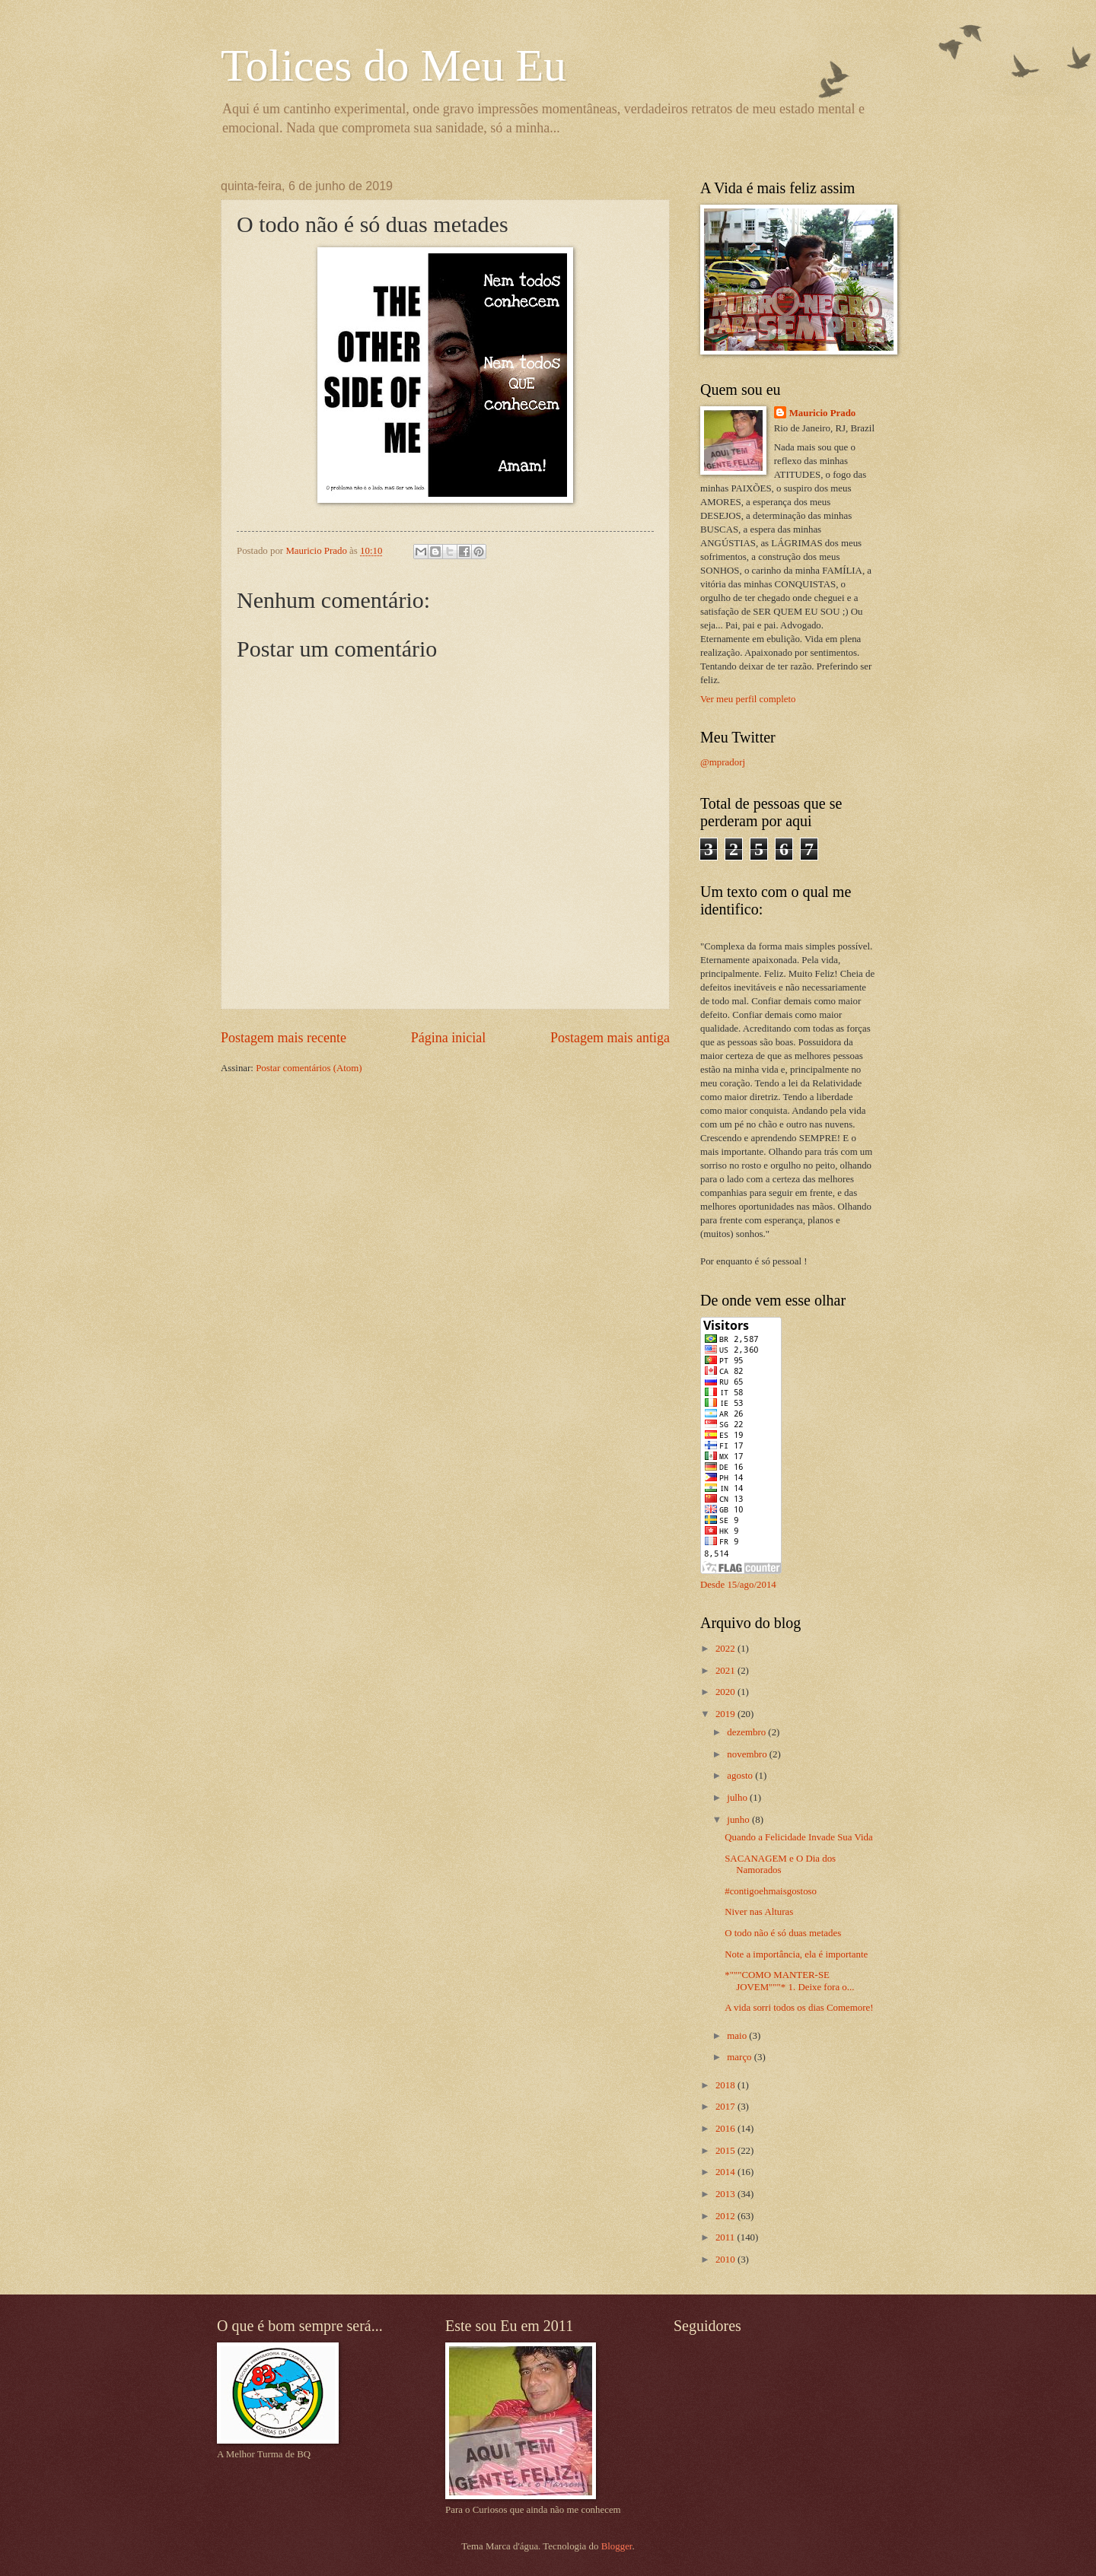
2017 (726, 2106)
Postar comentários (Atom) (309, 1068)
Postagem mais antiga (610, 1037)
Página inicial (448, 1037)
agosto (741, 1775)
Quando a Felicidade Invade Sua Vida (799, 1837)
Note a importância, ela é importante (796, 1954)
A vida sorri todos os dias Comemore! (799, 2007)
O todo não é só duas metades (783, 1933)
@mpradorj (722, 762)
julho (738, 1797)
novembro (748, 1754)
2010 (726, 2259)
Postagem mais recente (283, 1037)
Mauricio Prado (822, 413)
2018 (726, 2085)
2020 (726, 1692)
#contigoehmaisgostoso (771, 1891)
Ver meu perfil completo (748, 699)
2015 (726, 2150)
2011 (726, 2237)
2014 (726, 2172)
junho (739, 1819)
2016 (726, 2128)
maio (738, 2036)
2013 (726, 2194)
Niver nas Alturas (759, 1912)
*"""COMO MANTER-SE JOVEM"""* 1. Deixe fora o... (789, 1981)
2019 (726, 1714)
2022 (726, 1648)
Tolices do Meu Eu (393, 65)
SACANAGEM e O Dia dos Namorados (780, 1864)
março (740, 2057)
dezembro (747, 1732)
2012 (726, 2216)
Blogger (616, 2546)
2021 (726, 1670)
